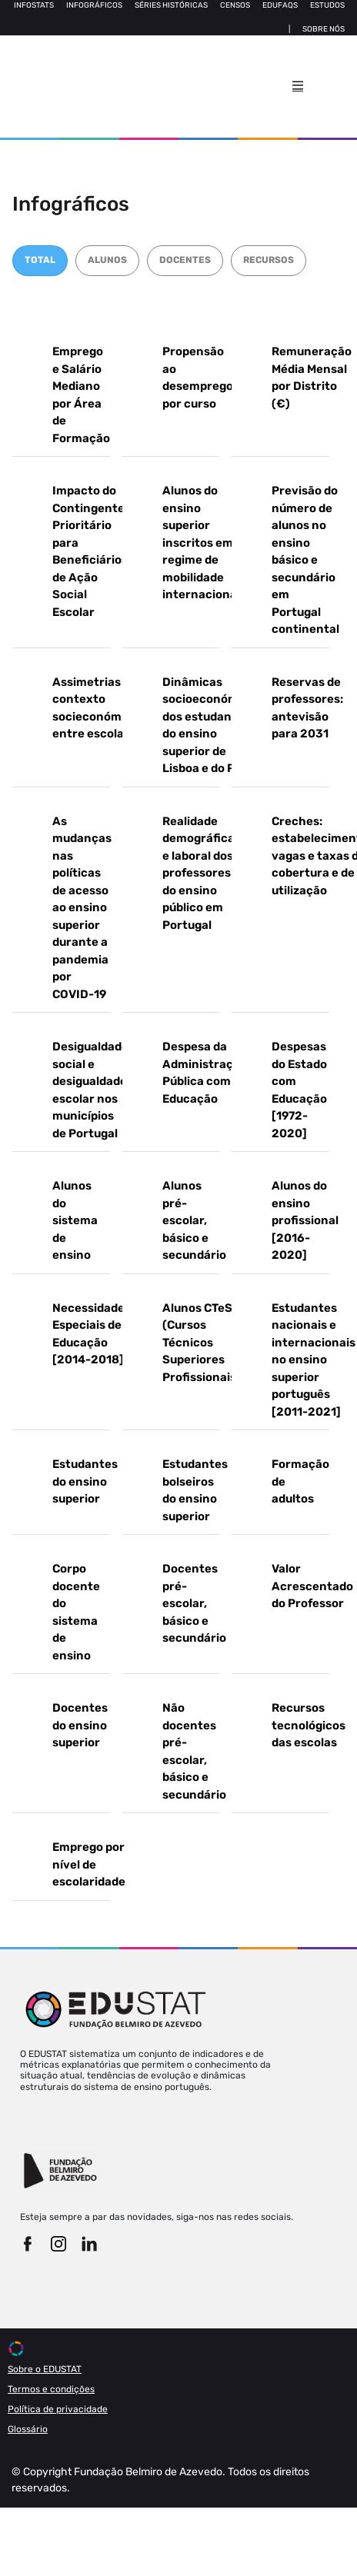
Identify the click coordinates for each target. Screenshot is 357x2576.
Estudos (327, 5)
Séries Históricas (171, 5)
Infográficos (94, 5)
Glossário (28, 2429)
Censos (235, 5)
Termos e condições (51, 2389)
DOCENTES (185, 260)
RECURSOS (268, 260)
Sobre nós (323, 29)
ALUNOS (107, 260)
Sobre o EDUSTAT (45, 2369)
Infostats (34, 5)
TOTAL (40, 260)
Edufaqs (280, 5)
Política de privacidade (58, 2409)
